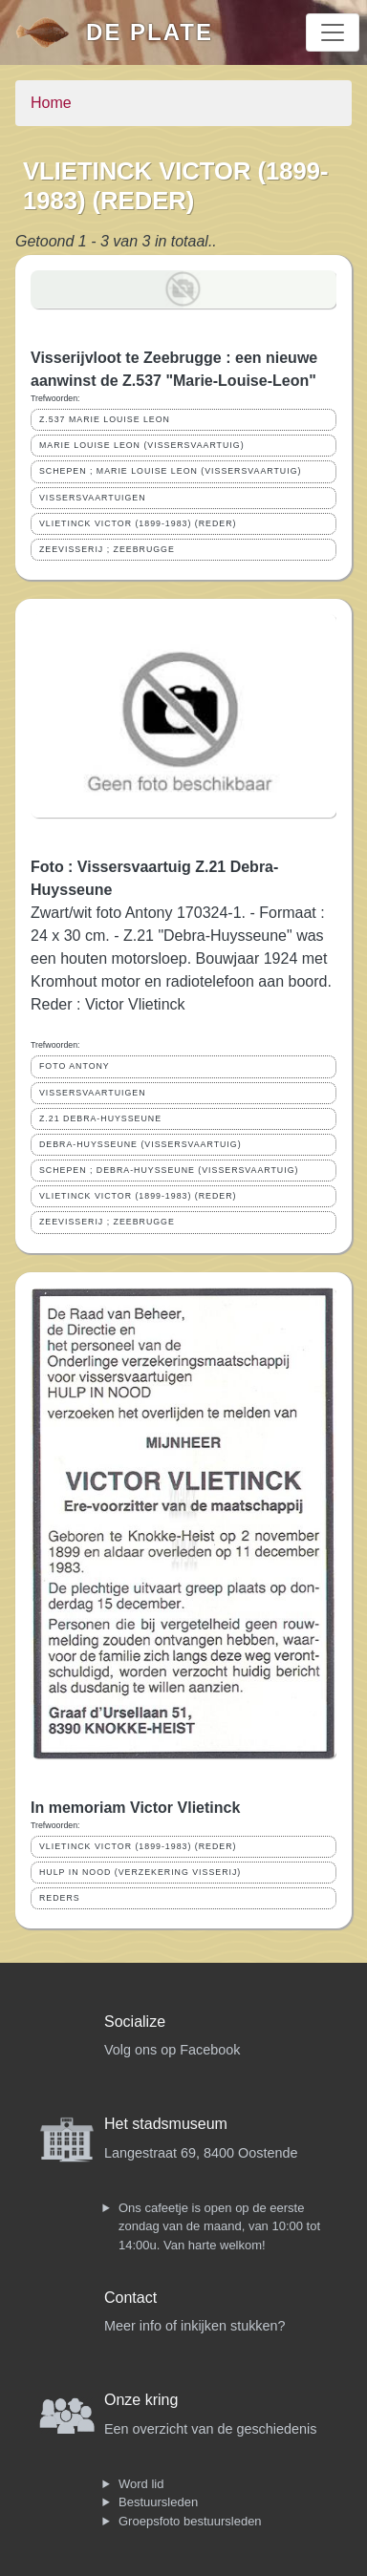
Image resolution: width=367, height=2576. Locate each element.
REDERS (59, 1898)
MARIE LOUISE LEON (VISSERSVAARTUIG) (142, 445)
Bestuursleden (158, 2502)
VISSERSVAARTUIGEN (92, 497)
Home (51, 103)
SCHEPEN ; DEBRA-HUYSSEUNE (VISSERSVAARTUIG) (168, 1170)
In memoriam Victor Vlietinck (135, 1807)
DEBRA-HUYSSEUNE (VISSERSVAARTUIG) (140, 1144)
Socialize (134, 2021)
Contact (130, 2297)
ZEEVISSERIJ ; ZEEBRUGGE (107, 549)
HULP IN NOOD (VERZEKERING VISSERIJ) (140, 1872)
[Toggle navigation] (332, 32)
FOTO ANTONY (74, 1066)
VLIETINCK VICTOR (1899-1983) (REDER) (137, 523)
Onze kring (141, 2400)
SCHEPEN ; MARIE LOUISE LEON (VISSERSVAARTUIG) (170, 471)
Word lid (141, 2484)
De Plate (149, 32)
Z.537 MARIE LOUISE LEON (104, 419)
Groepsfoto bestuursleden (190, 2521)
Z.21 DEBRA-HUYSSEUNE (100, 1118)
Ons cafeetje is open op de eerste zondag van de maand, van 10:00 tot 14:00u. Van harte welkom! (219, 2226)
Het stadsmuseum (165, 2124)
